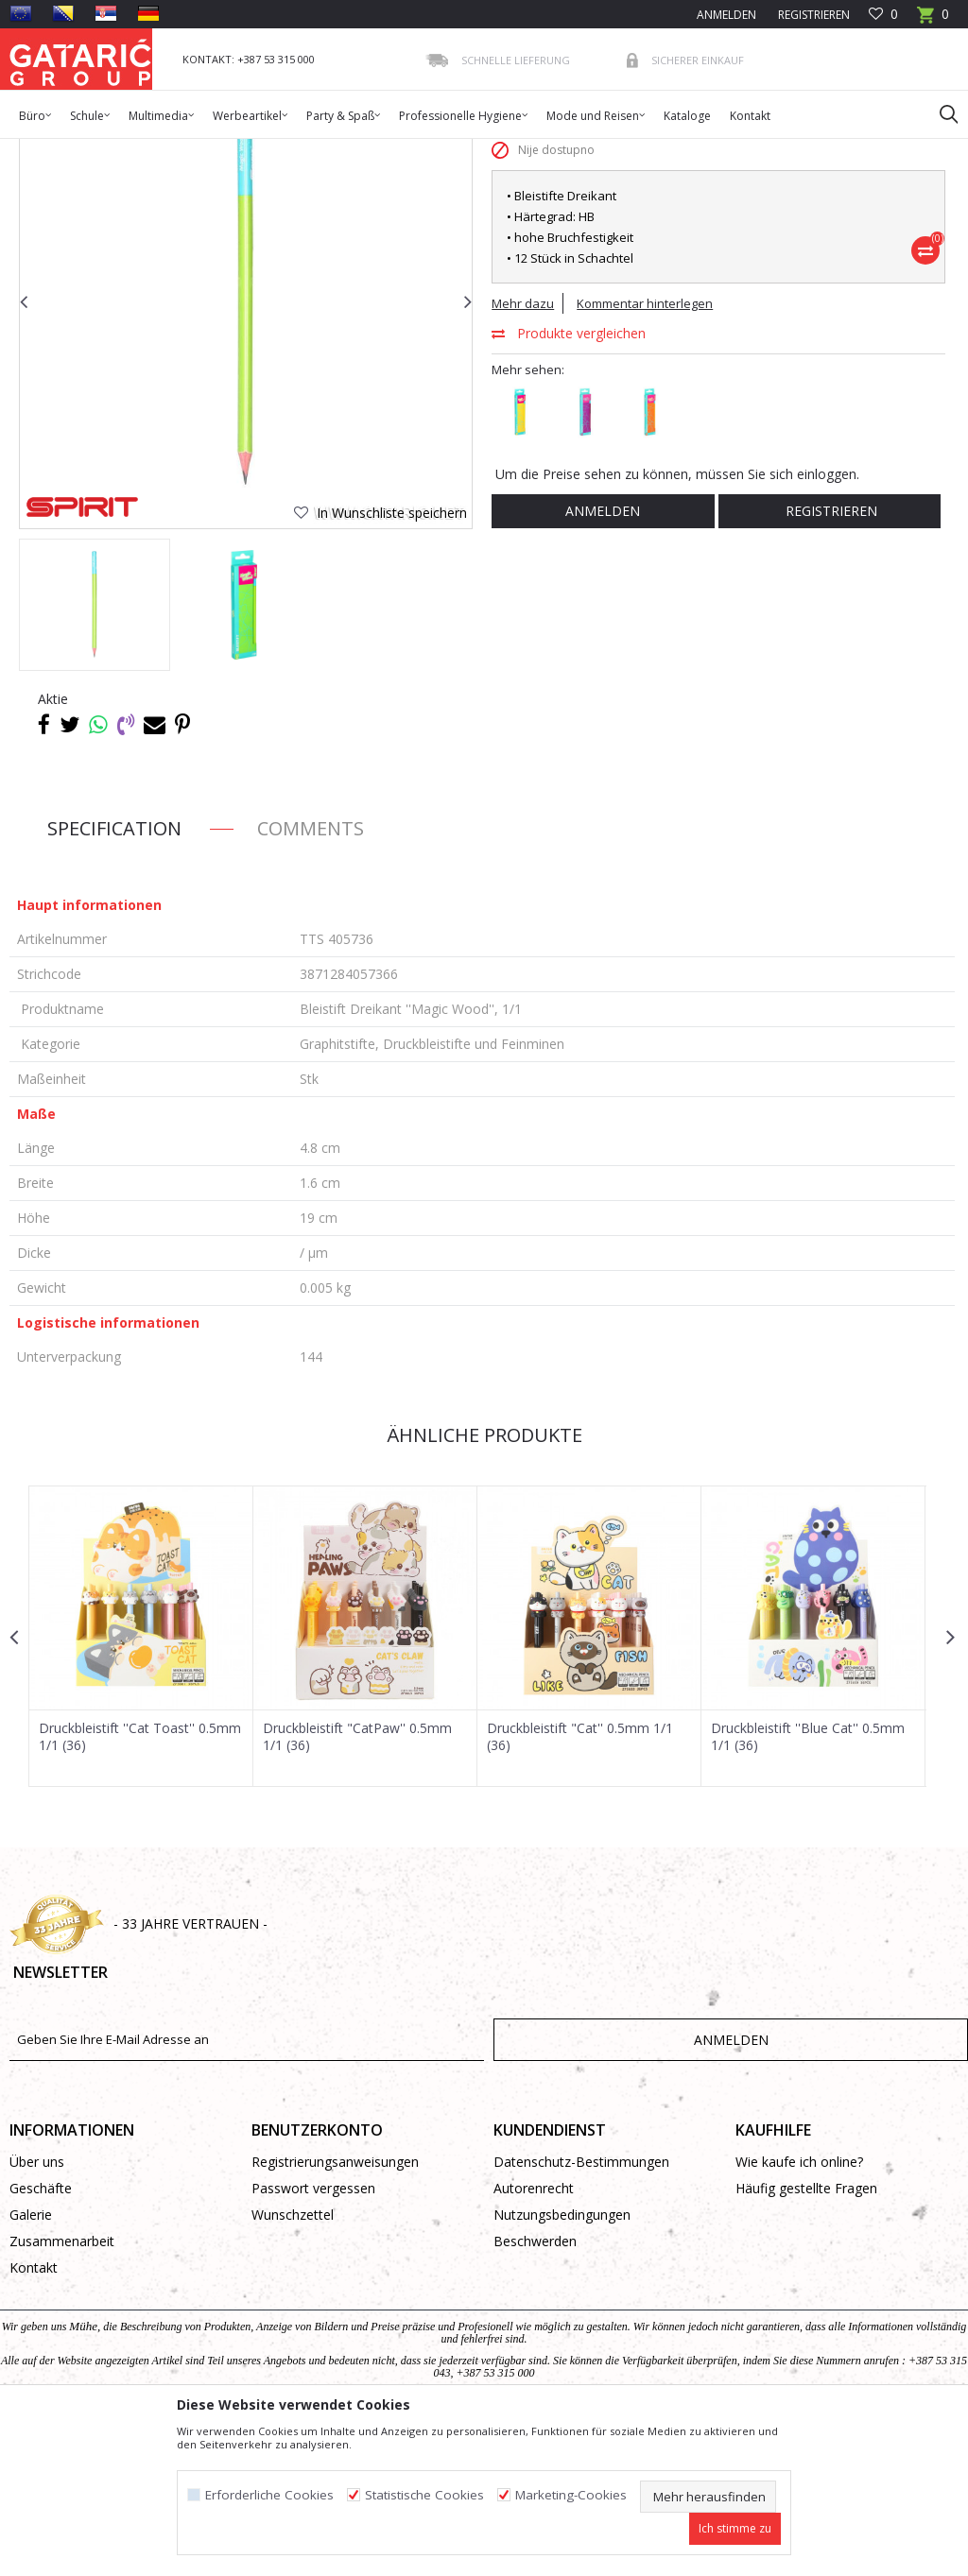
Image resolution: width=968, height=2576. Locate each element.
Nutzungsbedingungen (562, 2363)
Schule (179, 151)
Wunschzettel (292, 2363)
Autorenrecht (533, 2336)
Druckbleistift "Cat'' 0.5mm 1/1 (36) (580, 1884)
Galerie (30, 2363)
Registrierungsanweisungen (335, 2310)
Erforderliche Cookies (269, 2495)
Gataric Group (47, 151)
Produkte (123, 151)
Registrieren (812, 15)
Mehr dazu (523, 450)
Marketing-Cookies (571, 2495)
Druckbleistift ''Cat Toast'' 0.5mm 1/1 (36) (140, 1884)
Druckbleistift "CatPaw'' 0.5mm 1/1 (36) (357, 1884)
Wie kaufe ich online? (799, 2310)
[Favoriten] (883, 15)
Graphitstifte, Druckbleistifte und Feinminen (473, 151)
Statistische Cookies (424, 2495)
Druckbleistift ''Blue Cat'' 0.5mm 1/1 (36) (808, 1884)
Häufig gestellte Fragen (806, 2336)
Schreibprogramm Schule (276, 151)
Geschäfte (40, 2336)
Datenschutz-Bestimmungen (581, 2310)
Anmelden (601, 658)
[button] (940, 113)
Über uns (36, 2310)
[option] (94, 752)
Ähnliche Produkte (482, 1582)
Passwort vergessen (313, 2336)
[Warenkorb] (933, 20)
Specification (114, 975)
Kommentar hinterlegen (645, 450)
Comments (310, 975)
